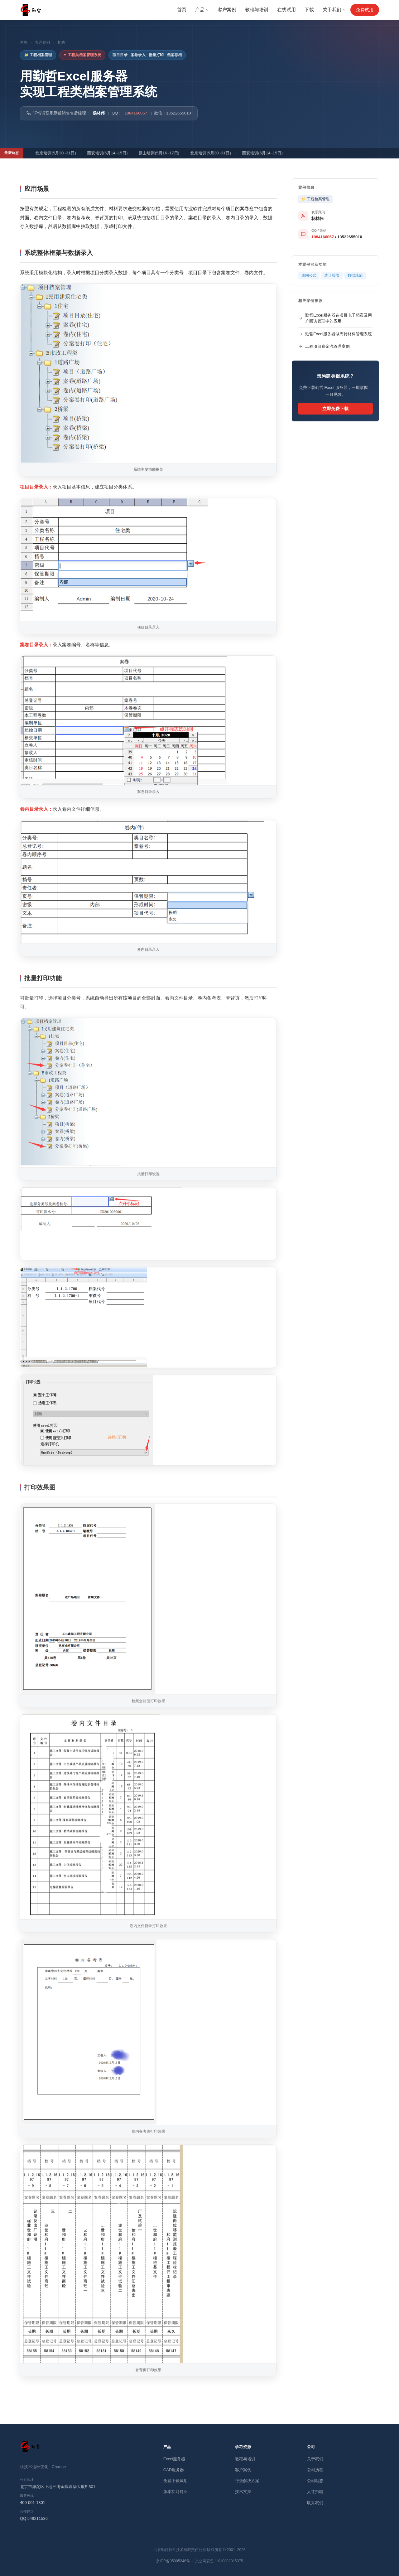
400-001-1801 (32, 2502)
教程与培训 (256, 9)
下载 (309, 9)
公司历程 (315, 2469)
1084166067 (135, 113)
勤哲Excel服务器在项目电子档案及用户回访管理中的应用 (335, 318)
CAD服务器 (173, 2469)
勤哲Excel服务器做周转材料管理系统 (335, 334)
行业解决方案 (247, 2480)
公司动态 (315, 2480)
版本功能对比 (175, 2491)
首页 (181, 9)
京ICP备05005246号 (173, 2561)
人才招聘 (315, 2491)
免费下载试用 (175, 2480)
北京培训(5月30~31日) (59, 153)
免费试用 (364, 9)
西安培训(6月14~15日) (110, 153)
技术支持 (243, 2491)
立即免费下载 (335, 408)
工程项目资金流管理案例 (324, 346)
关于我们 (334, 9)
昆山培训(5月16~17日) (162, 153)
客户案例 (227, 9)
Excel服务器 (174, 2459)
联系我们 (315, 2503)
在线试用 (286, 9)
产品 (202, 9)
